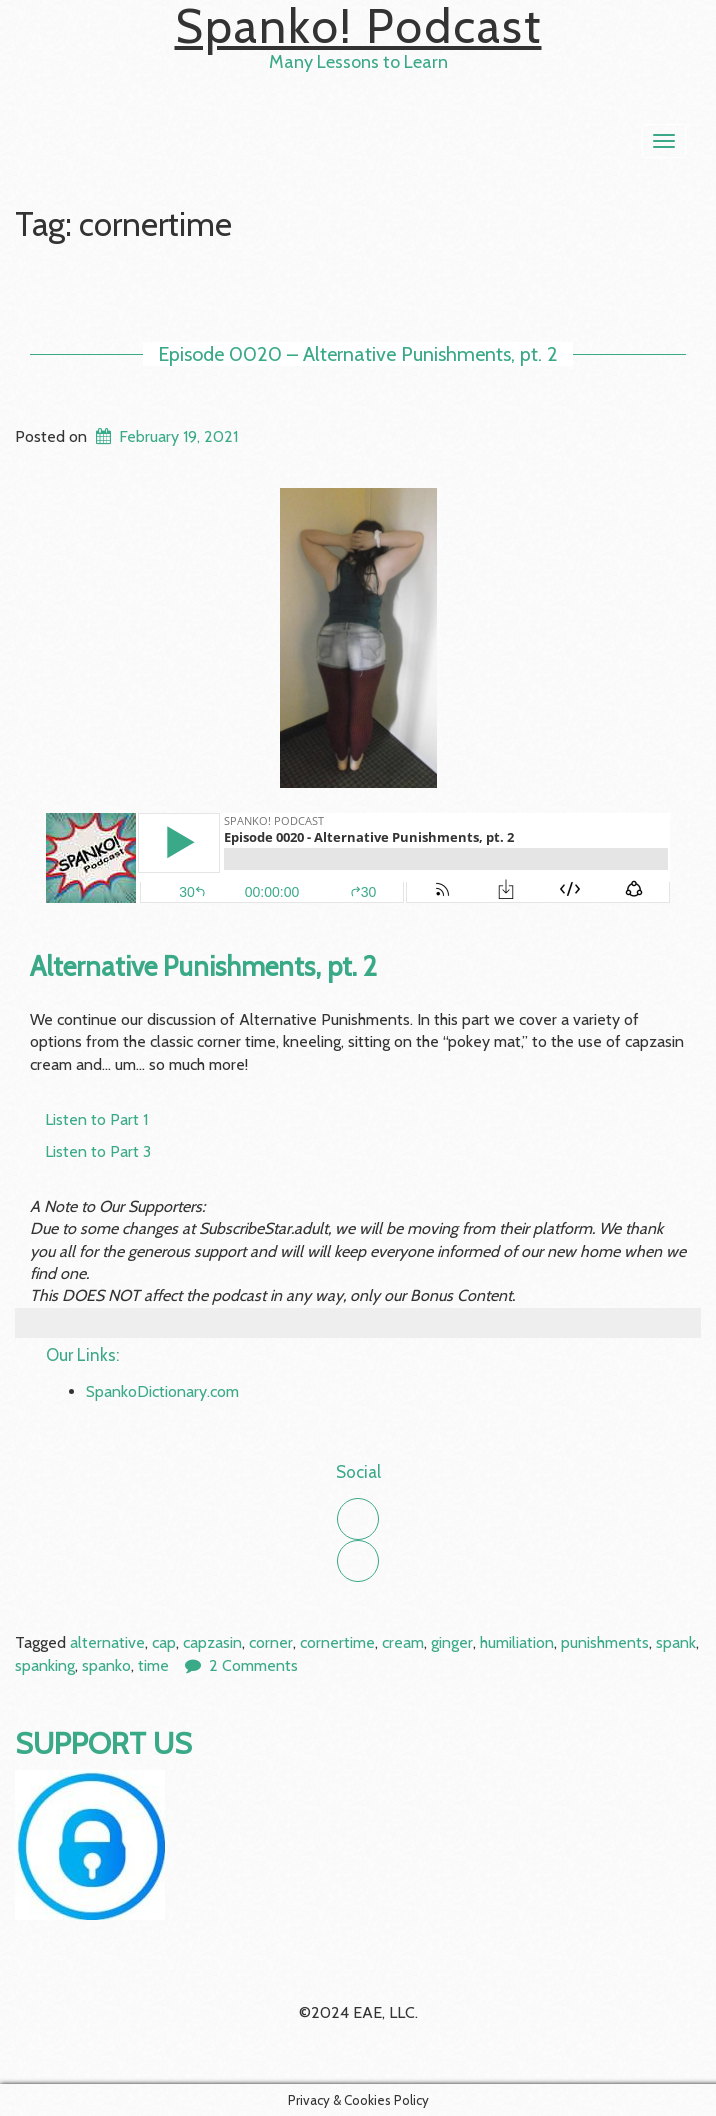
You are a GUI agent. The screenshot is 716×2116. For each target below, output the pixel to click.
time (153, 1665)
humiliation (517, 1642)
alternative (107, 1642)
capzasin (212, 1642)
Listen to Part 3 (98, 1151)
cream (403, 1642)
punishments (605, 1642)
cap (164, 1642)
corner (271, 1642)
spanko (106, 1665)
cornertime (337, 1642)
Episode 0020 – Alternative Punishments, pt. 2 (358, 354)
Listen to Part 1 (96, 1119)
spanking (45, 1665)
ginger (452, 1642)
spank (676, 1642)
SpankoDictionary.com (162, 1391)
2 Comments (253, 1665)
